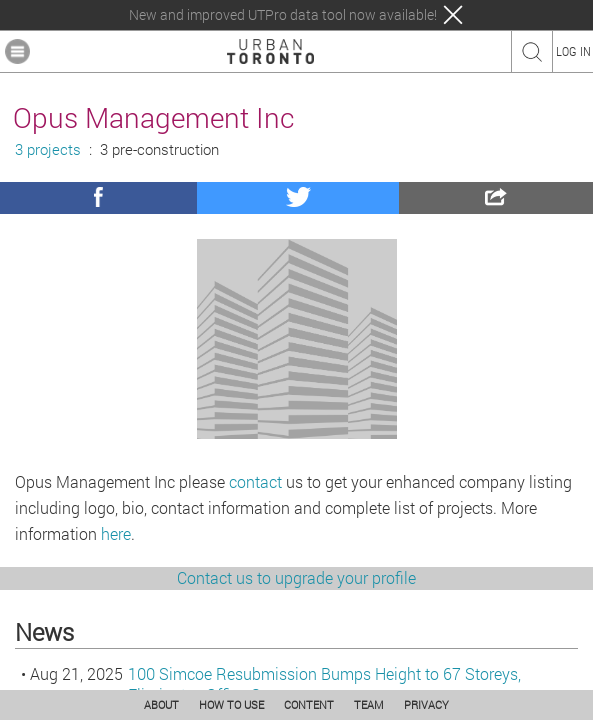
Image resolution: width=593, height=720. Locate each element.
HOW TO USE (231, 704)
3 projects (48, 149)
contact (255, 481)
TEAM (369, 704)
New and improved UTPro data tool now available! (283, 15)
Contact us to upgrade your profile (296, 577)
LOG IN (573, 51)
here (116, 533)
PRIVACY (426, 704)
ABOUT (161, 704)
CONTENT (309, 704)
